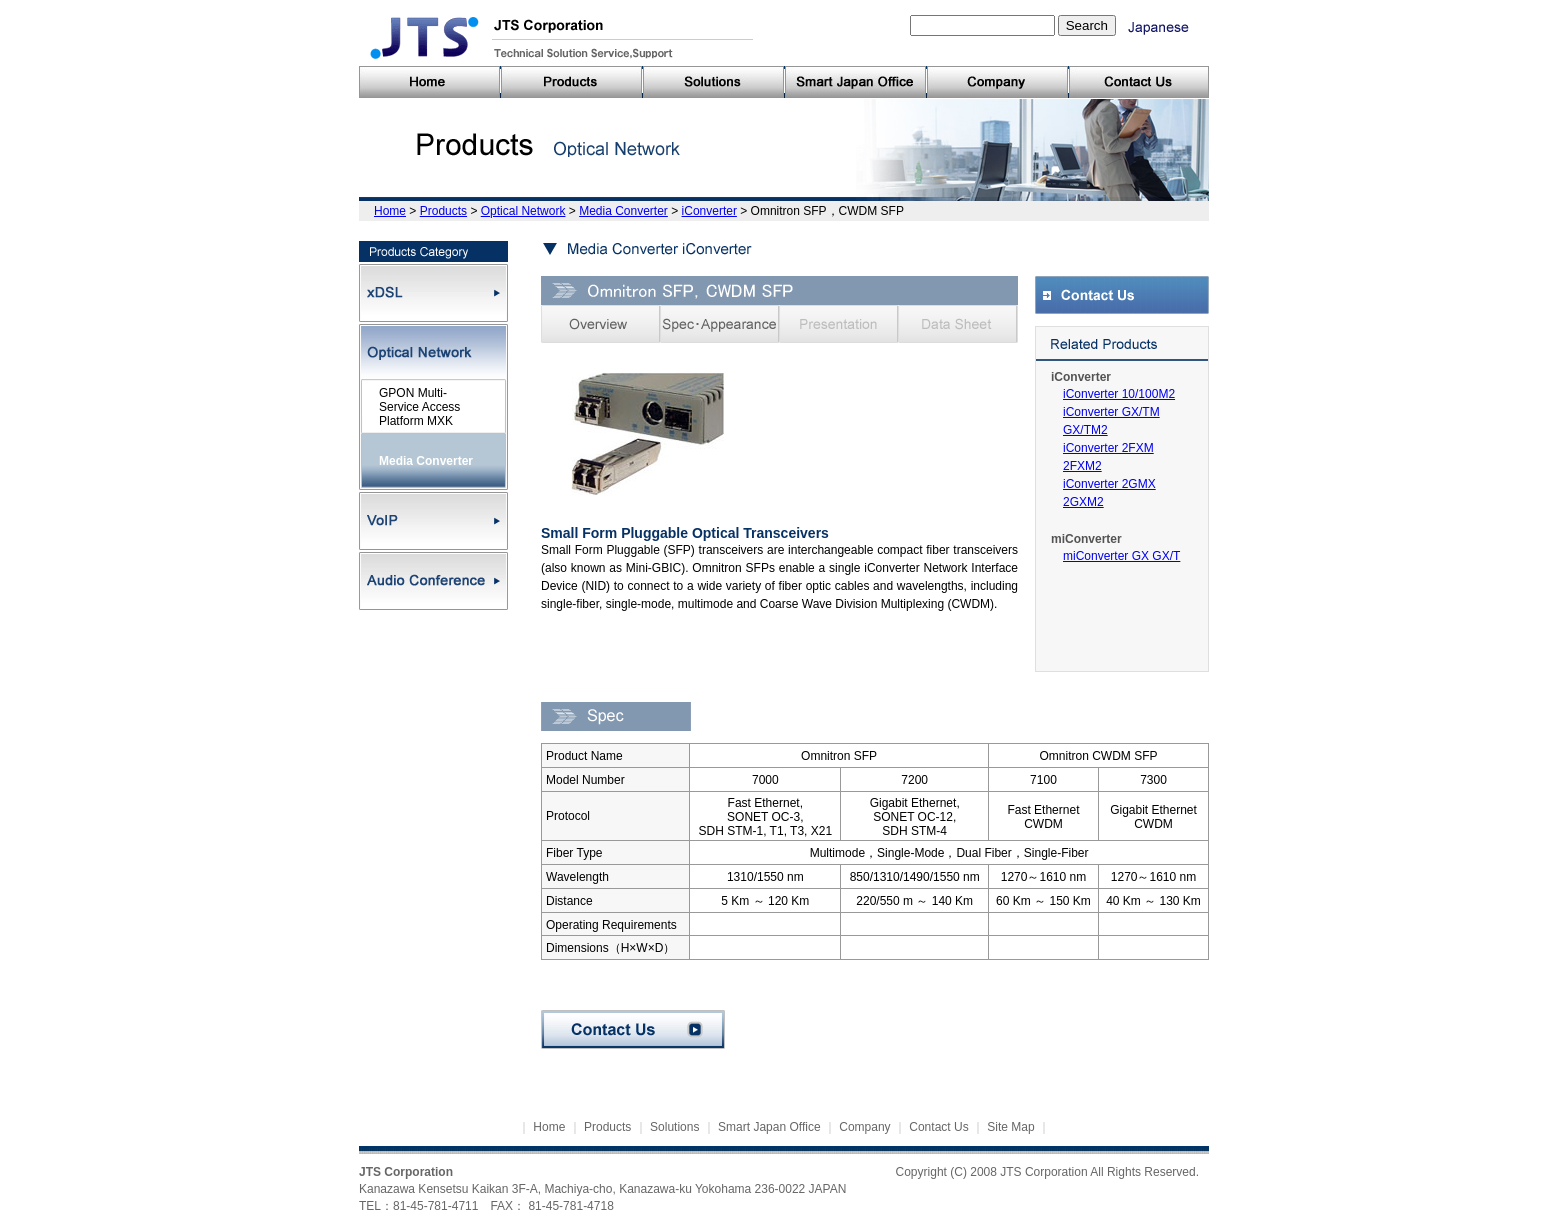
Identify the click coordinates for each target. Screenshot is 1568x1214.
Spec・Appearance (719, 324)
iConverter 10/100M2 (1119, 394)
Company (864, 1127)
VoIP (433, 521)
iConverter (709, 211)
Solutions (674, 1127)
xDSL (433, 293)
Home (390, 211)
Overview (600, 324)
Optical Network (523, 211)
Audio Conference (433, 581)
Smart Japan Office (769, 1127)
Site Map (1010, 1127)
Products (443, 211)
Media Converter (623, 211)
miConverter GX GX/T (1121, 556)
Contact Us (633, 1029)
